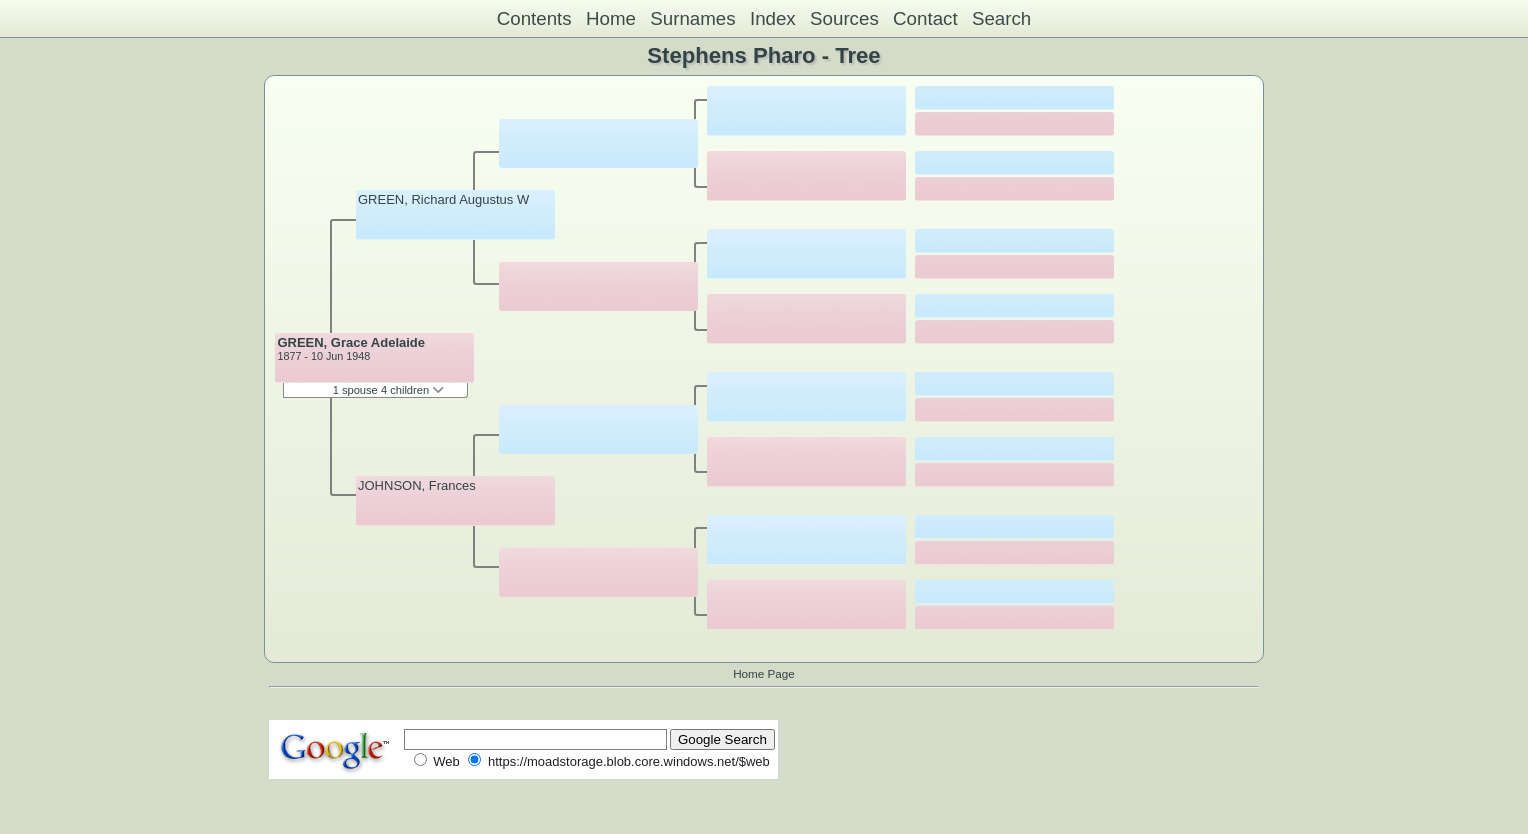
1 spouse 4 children (389, 390)
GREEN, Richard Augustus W (443, 199)
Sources (844, 18)
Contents (534, 18)
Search (1001, 18)
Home (611, 18)
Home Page (764, 673)
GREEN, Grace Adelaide (351, 342)
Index (773, 18)
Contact (925, 18)
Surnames (692, 18)
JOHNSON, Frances (417, 485)
